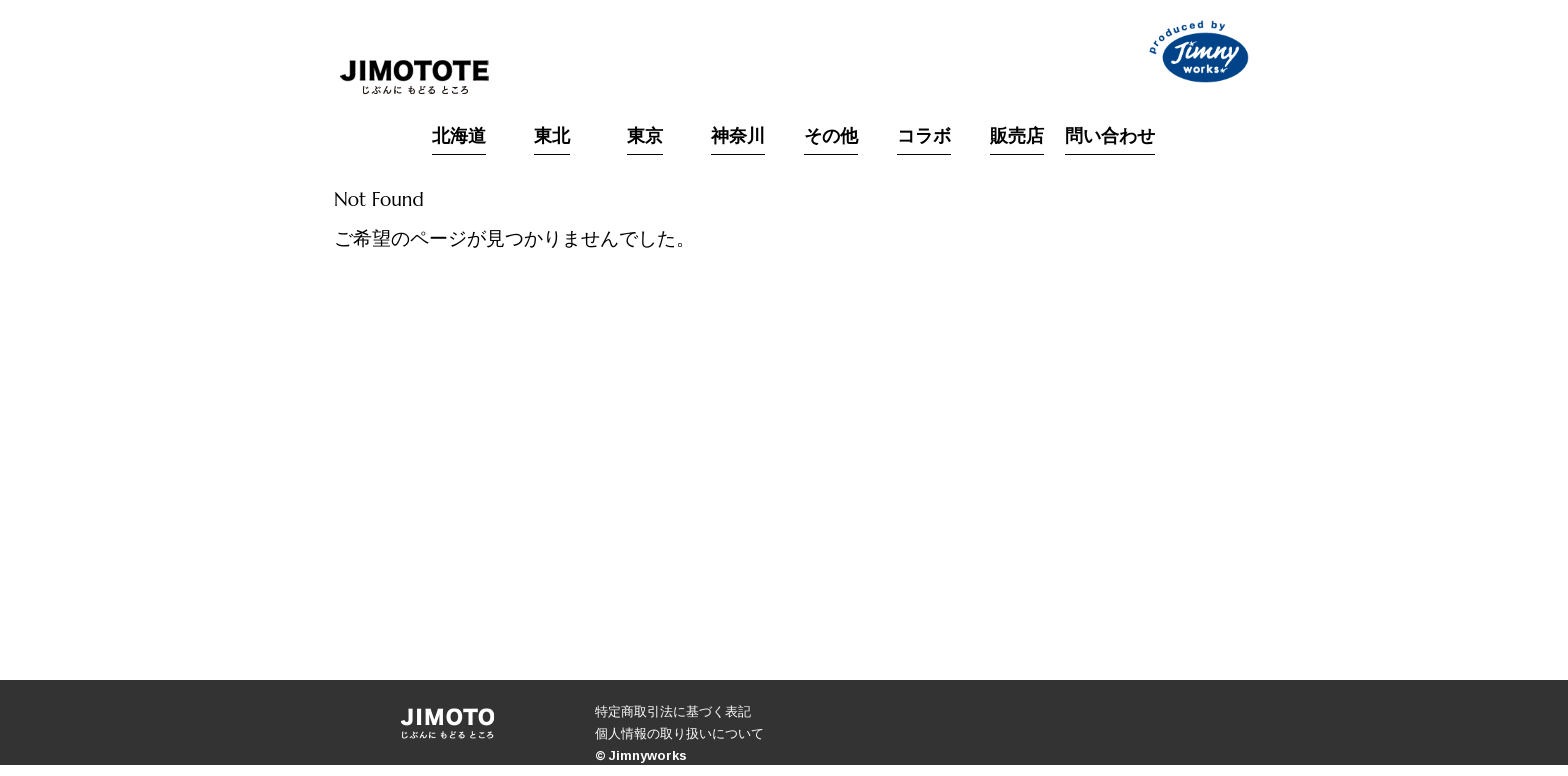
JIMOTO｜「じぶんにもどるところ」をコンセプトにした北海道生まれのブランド (414, 77)
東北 (552, 137)
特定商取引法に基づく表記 (673, 711)
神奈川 (738, 137)
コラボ (924, 137)
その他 (831, 137)
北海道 (459, 137)
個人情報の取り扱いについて (679, 733)
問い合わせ (1110, 137)
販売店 (1017, 137)
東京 (645, 137)
